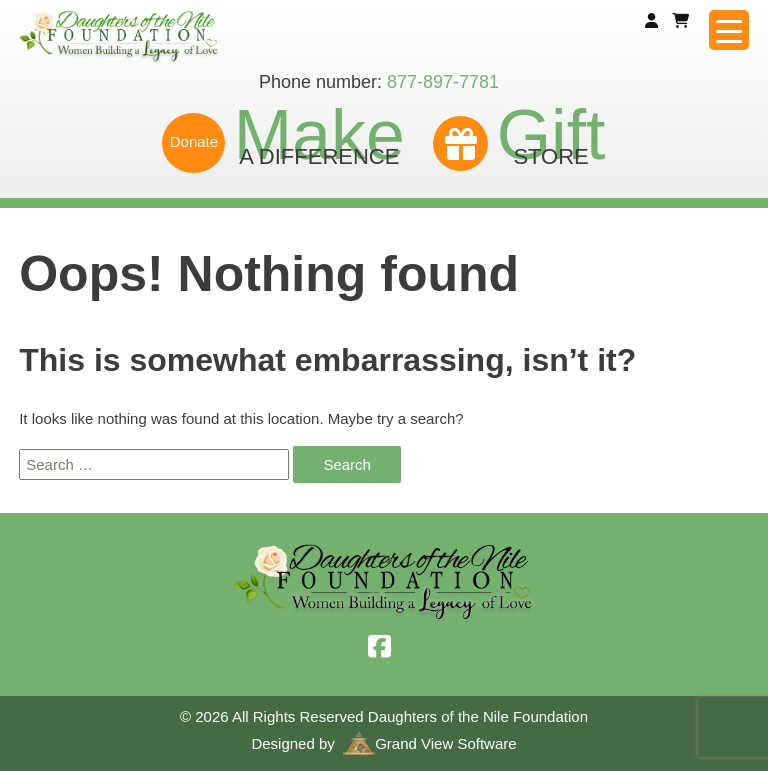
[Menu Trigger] (729, 30)
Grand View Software (429, 743)
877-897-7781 (443, 82)
